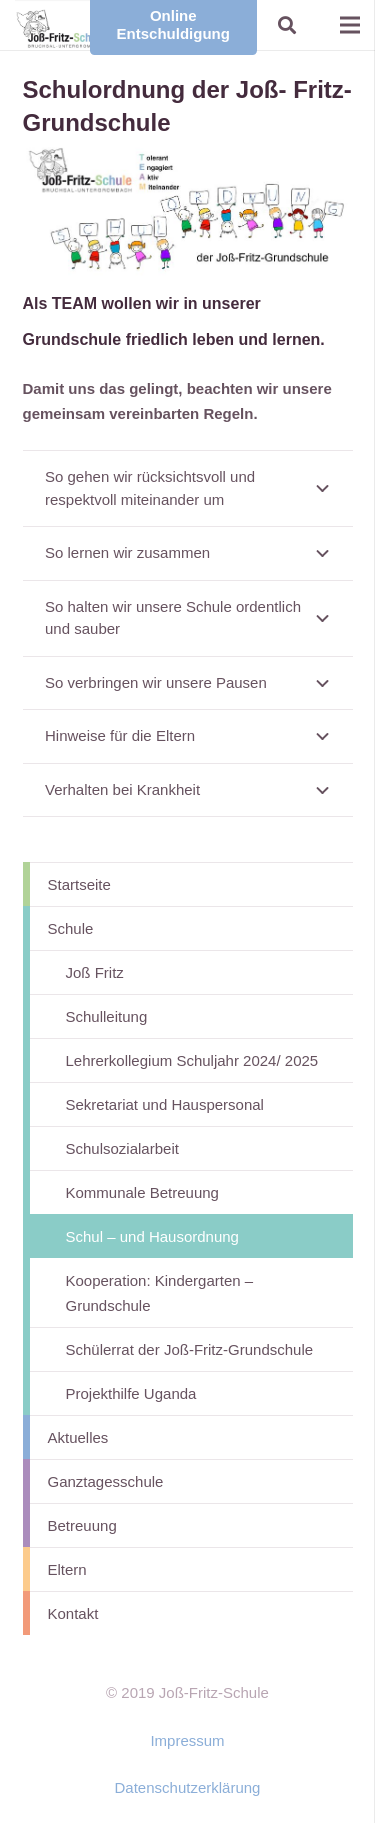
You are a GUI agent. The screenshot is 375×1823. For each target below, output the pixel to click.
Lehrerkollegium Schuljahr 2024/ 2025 (192, 1060)
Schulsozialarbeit (122, 1148)
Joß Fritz (95, 972)
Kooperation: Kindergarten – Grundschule (160, 1293)
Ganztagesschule (106, 1481)
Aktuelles (78, 1437)
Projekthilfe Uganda (131, 1393)
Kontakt (73, 1613)
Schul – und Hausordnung (152, 1236)
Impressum (187, 1740)
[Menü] (350, 25)
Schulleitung (107, 1016)
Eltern (67, 1569)
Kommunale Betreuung (142, 1192)
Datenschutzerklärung (188, 1787)
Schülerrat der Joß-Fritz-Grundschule (190, 1349)
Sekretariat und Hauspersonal (165, 1104)
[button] (287, 25)
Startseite (79, 884)
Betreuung (82, 1525)
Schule (71, 928)
